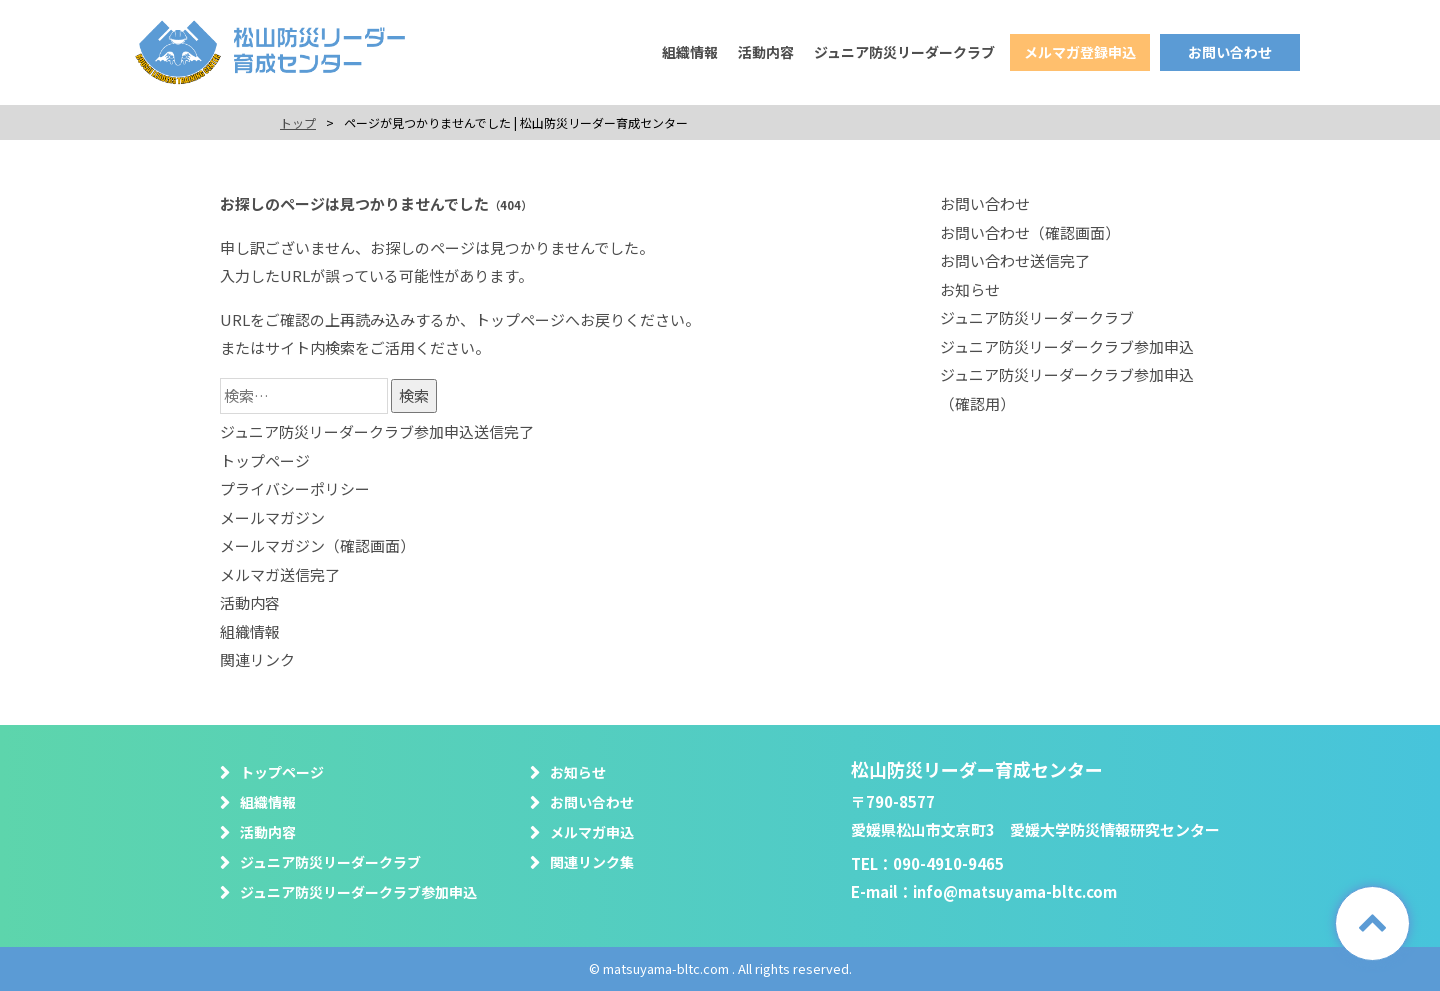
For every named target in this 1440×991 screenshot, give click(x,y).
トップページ (520, 319)
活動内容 (766, 52)
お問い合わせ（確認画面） (1030, 232)
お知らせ (970, 289)
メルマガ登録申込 (1080, 52)
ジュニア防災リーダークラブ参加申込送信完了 (377, 431)
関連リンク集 (592, 862)
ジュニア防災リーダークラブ (904, 52)
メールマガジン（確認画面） (317, 545)
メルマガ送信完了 (280, 574)
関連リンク (257, 659)
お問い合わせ (1230, 52)
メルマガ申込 (592, 832)
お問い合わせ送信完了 (1015, 260)
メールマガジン (272, 517)
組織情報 (690, 52)
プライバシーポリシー (295, 488)
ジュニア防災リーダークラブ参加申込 (1067, 346)
